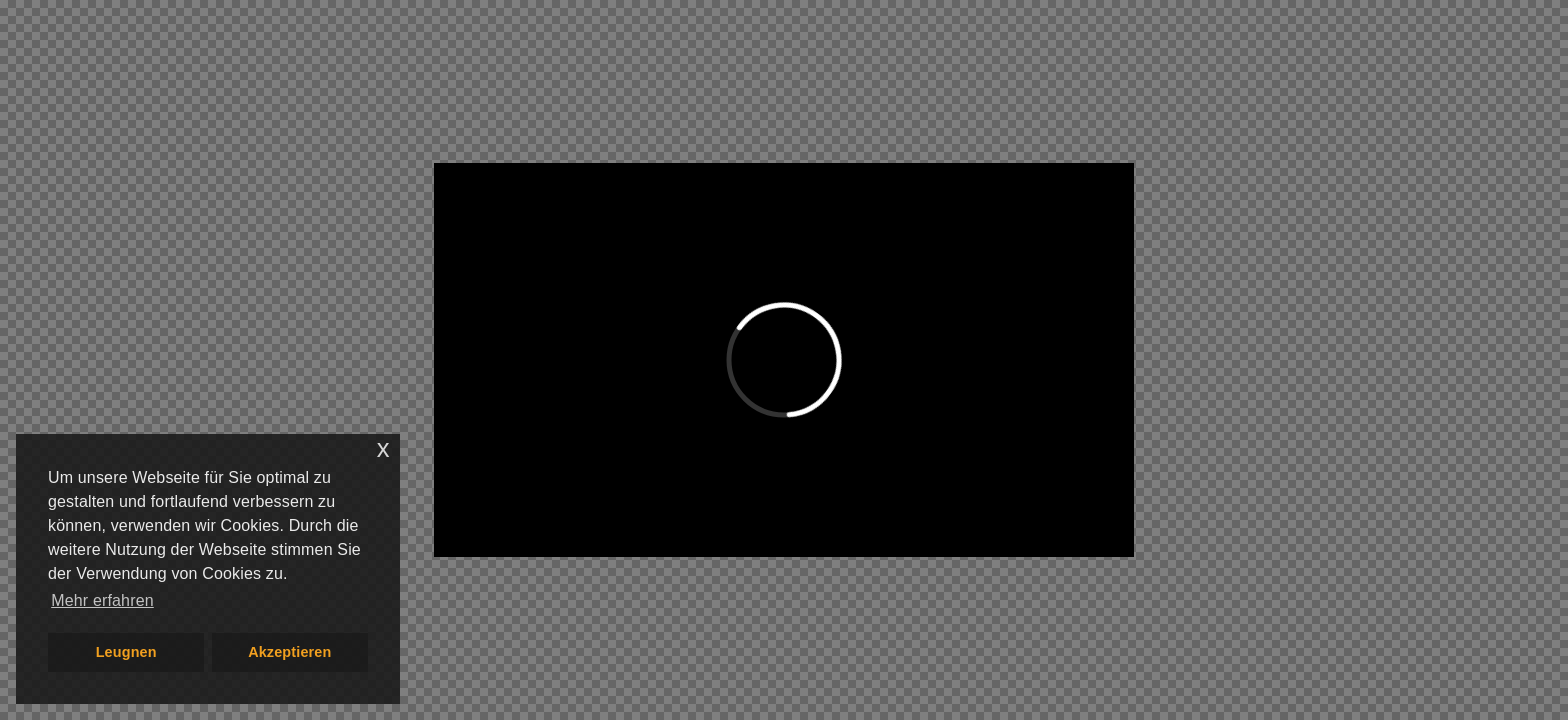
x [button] (383, 448)
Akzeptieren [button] (289, 652)
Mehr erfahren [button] (102, 600)
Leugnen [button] (126, 652)
